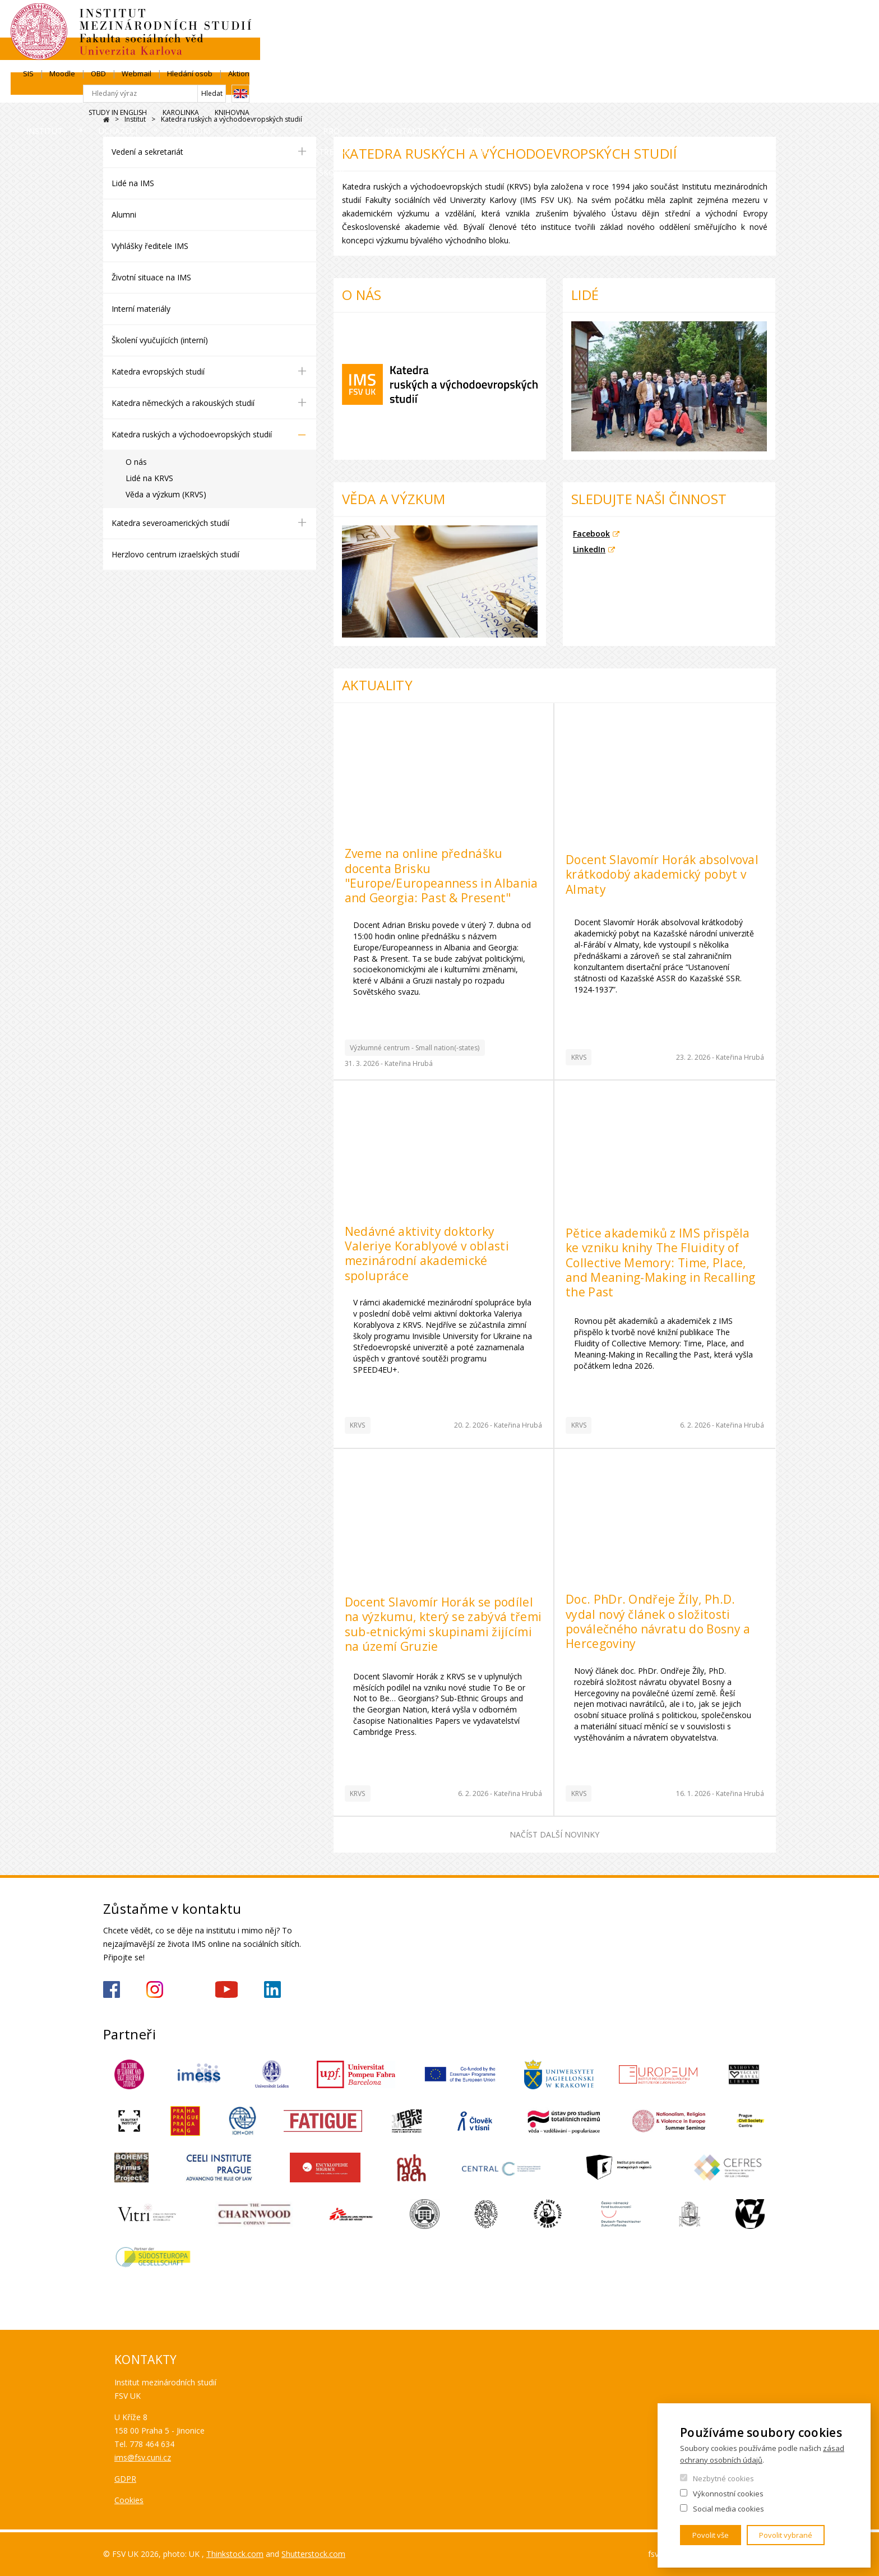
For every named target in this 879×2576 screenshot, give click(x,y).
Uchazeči (224, 92)
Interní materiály (141, 308)
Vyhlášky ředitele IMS (150, 246)
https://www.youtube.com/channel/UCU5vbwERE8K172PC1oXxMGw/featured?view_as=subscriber (226, 1989)
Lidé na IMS (133, 183)
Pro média (738, 92)
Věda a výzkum (412, 92)
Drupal (106, 119)
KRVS (578, 1057)
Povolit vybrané (785, 2535)
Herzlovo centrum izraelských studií (175, 554)
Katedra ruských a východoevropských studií (192, 434)
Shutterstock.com (313, 2554)
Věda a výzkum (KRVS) (166, 494)
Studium (312, 92)
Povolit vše (710, 2535)
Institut (137, 92)
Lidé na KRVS (149, 478)
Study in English (644, 59)
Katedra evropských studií (158, 371)
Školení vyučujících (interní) (160, 340)
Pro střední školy (533, 92)
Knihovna (758, 59)
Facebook (591, 533)
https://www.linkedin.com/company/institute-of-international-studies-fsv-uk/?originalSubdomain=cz (272, 1989)
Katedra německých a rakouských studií (183, 403)
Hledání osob (716, 21)
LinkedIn (589, 549)
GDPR (125, 2478)
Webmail (663, 21)
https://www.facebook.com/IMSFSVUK (111, 1989)
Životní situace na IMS (151, 277)
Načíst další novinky (554, 1834)
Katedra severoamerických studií (170, 523)
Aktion (765, 21)
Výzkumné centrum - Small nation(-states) (414, 1047)
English (767, 41)
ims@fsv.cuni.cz (142, 2457)
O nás (136, 461)
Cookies (129, 2500)
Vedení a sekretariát (147, 151)
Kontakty (644, 92)
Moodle (589, 21)
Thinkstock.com (234, 2554)
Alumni (124, 214)
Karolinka (707, 59)
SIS (554, 21)
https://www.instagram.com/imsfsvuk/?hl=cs (154, 1989)
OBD (624, 21)
